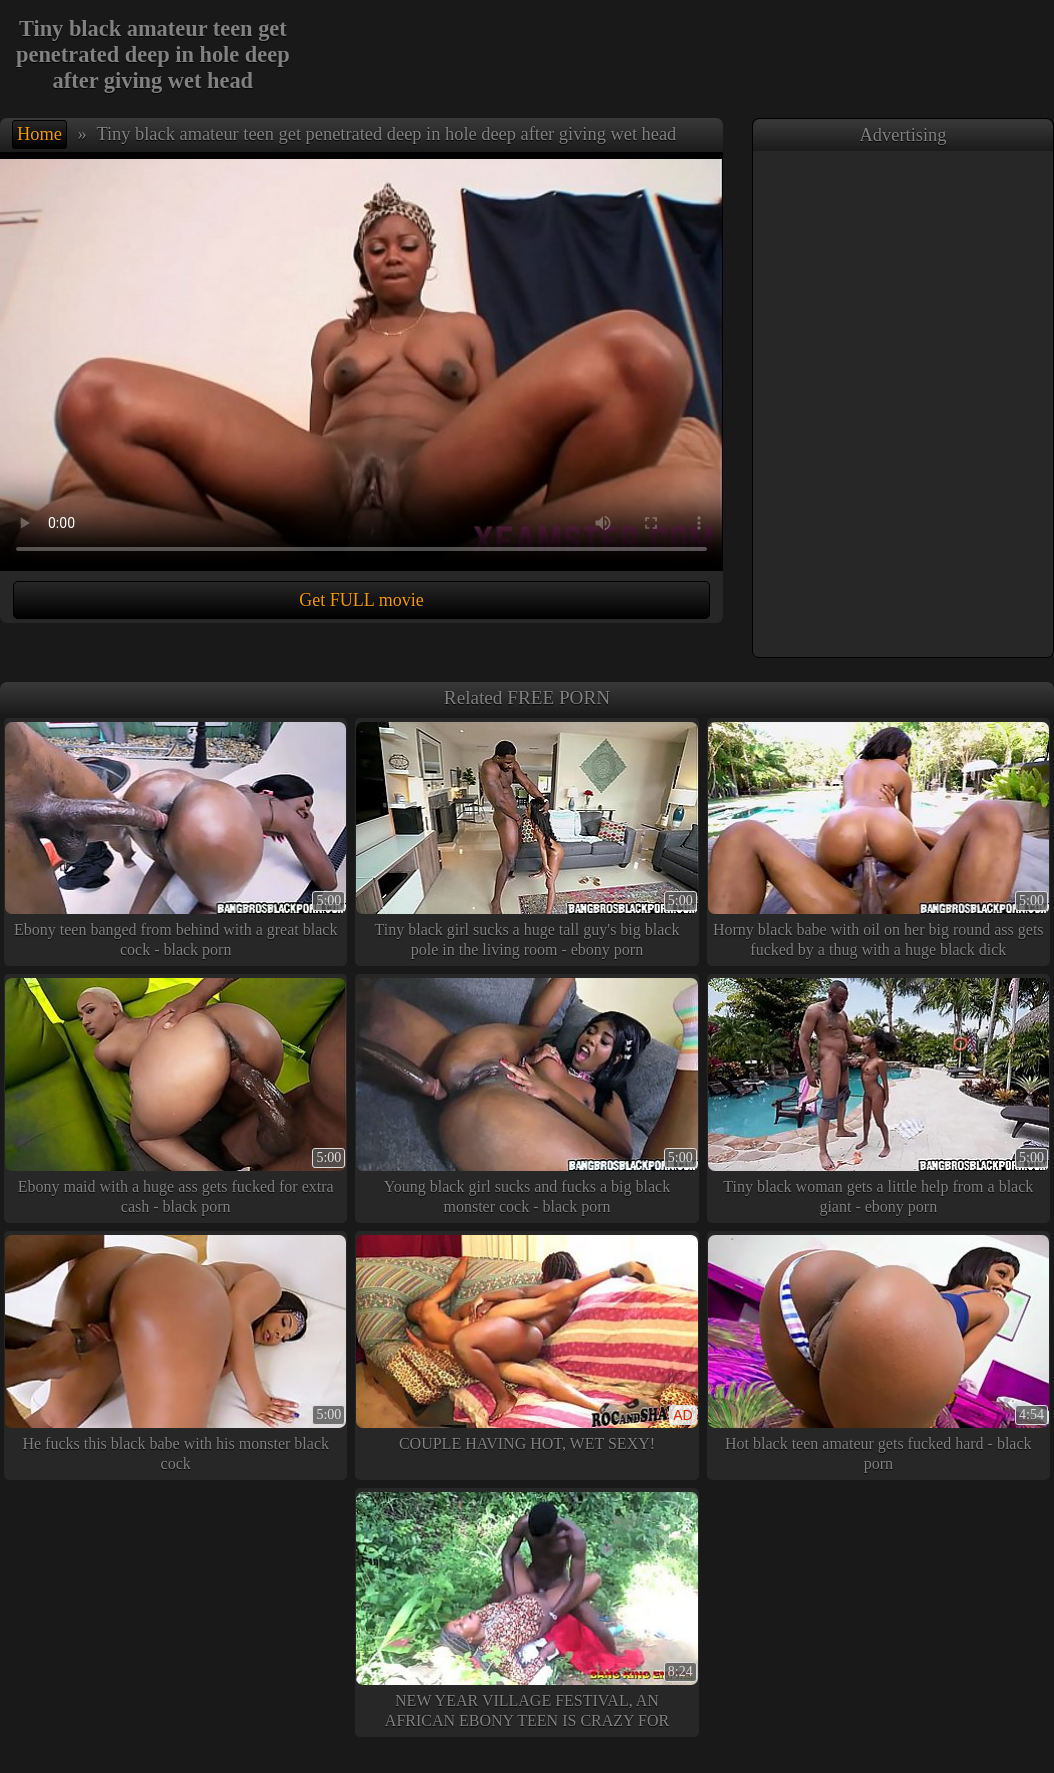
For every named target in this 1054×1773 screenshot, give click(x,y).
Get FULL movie (361, 600)
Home (39, 134)
